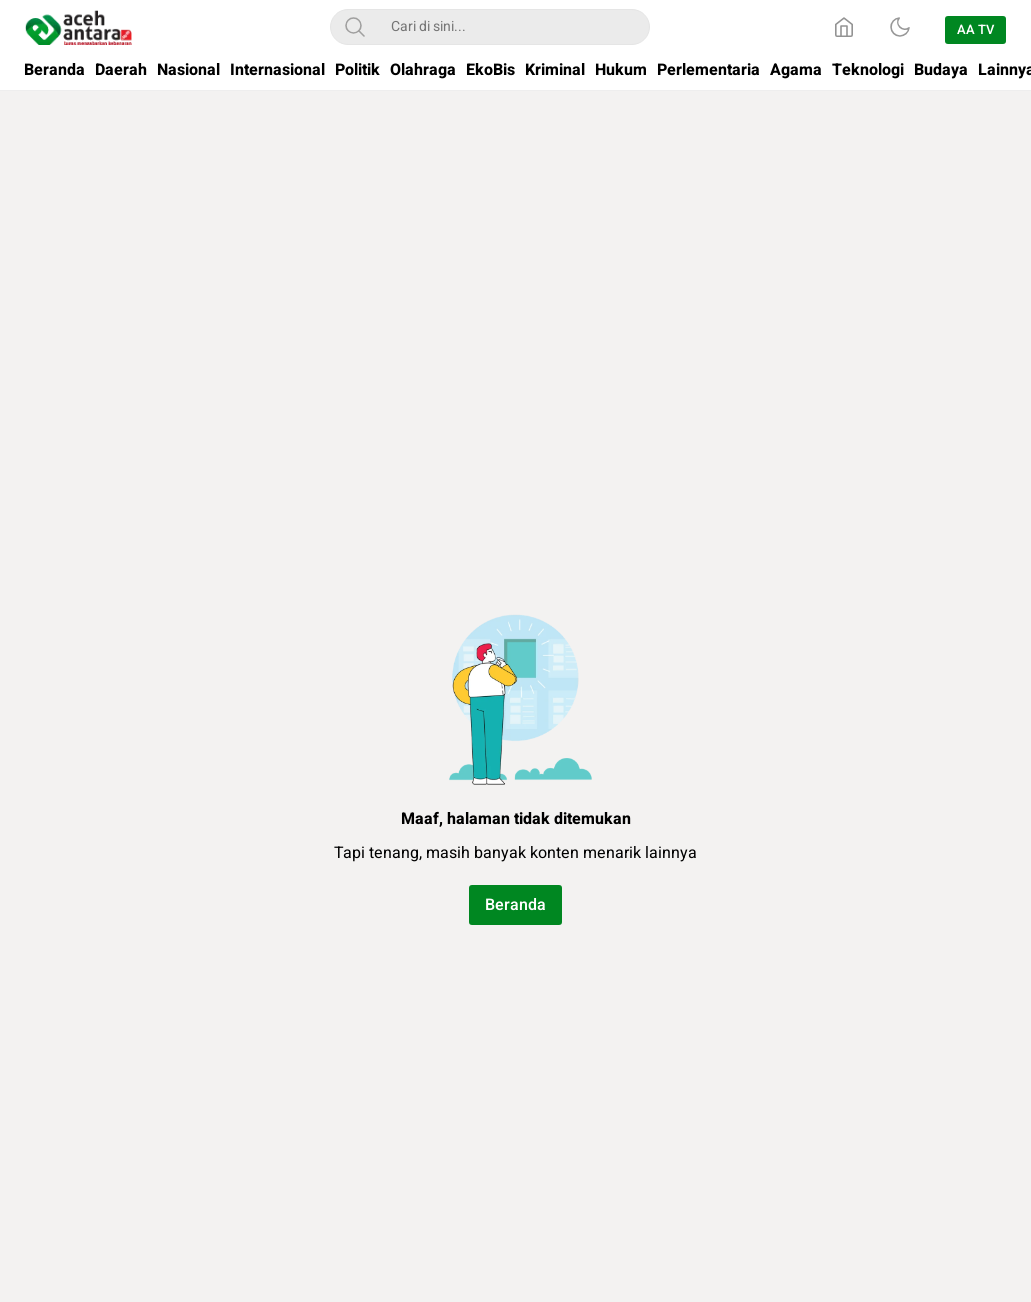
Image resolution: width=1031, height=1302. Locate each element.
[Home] (844, 27)
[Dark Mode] (900, 27)
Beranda (515, 905)
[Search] (355, 27)
